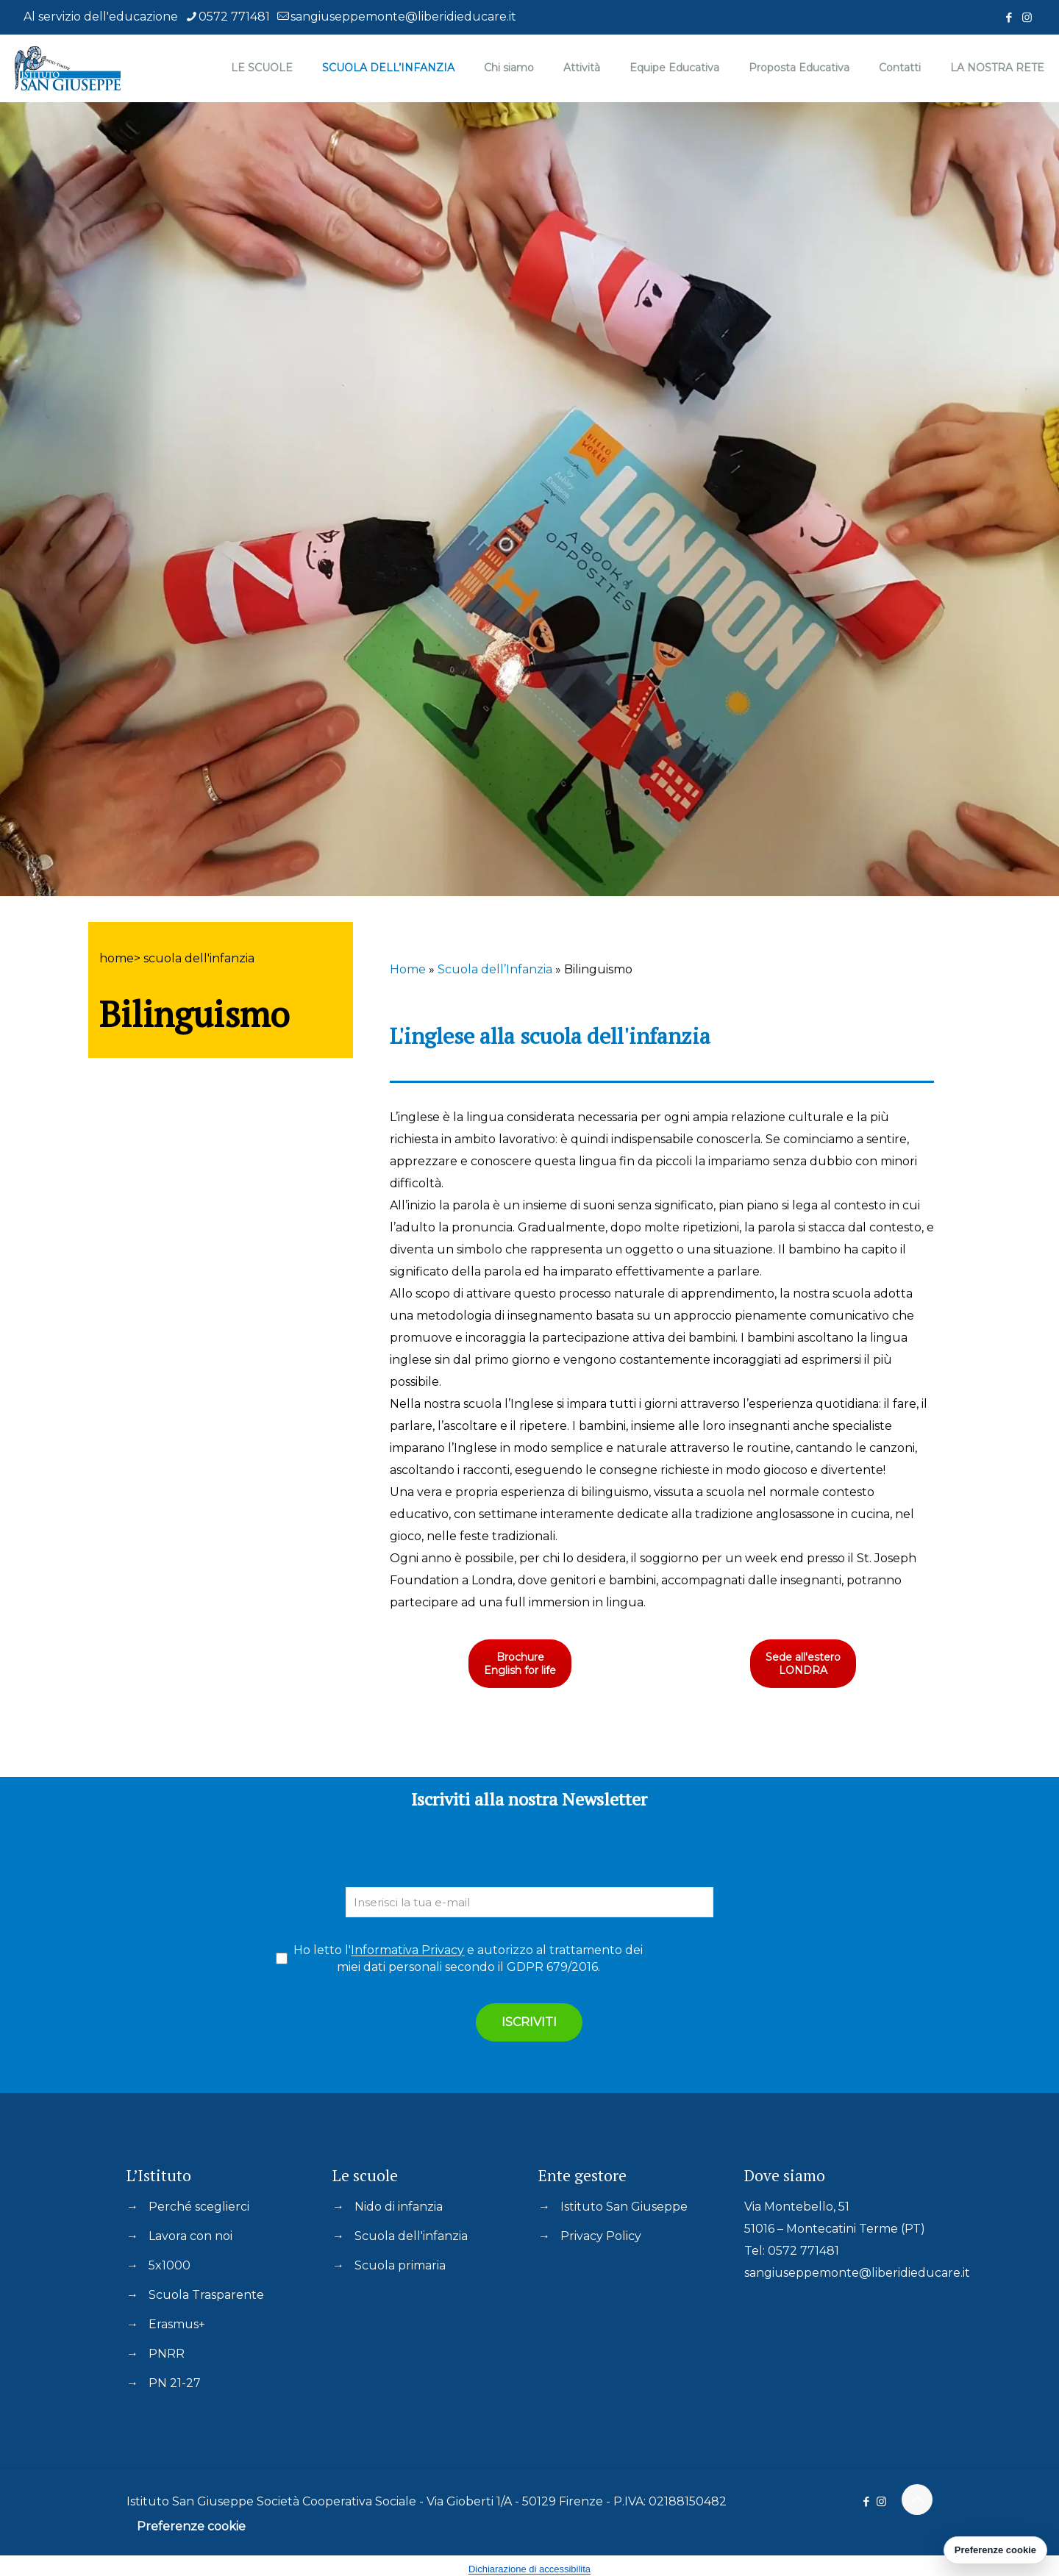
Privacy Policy (600, 2236)
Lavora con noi (190, 2236)
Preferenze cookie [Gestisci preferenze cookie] (995, 2549)
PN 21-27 (175, 2383)
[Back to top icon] (917, 2499)
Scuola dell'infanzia (411, 2236)
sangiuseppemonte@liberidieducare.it (857, 2273)
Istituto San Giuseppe (624, 2207)
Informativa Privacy (407, 1950)
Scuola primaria (400, 2265)
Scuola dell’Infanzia (495, 969)
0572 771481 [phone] (234, 17)
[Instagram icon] (1027, 17)
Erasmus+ (177, 2324)
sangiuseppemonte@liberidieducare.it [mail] (403, 17)
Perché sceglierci (199, 2207)
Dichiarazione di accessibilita (529, 2569)
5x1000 (169, 2265)
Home (408, 969)
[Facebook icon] (1008, 17)
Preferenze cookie (191, 2526)
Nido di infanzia (398, 2207)
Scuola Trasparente (206, 2295)
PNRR (167, 2354)
